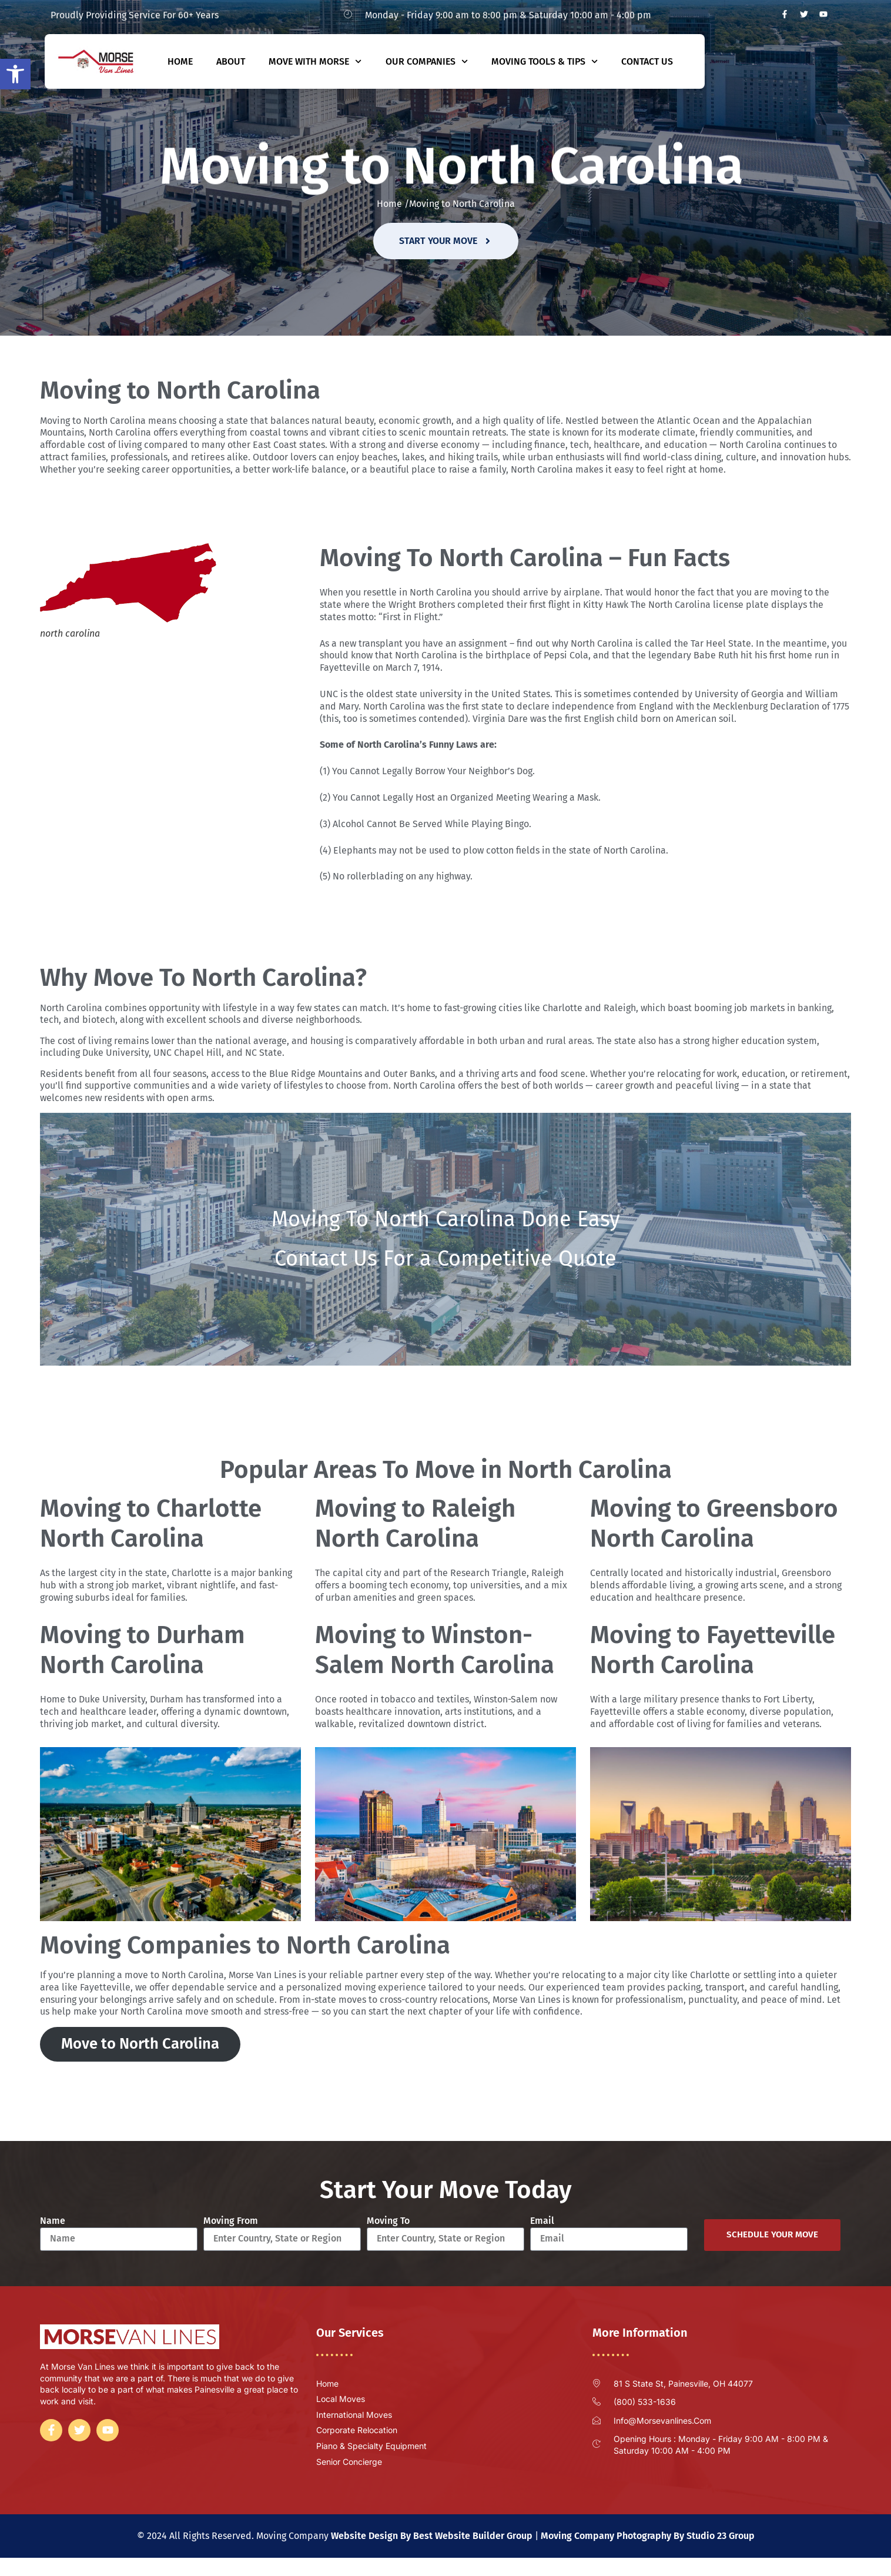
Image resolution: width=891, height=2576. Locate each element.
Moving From (230, 2220)
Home (180, 61)
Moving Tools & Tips (544, 61)
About (230, 61)
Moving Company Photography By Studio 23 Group (648, 2535)
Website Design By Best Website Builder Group (431, 2535)
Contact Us (647, 61)
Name (52, 2220)
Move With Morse (315, 61)
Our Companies (427, 61)
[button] (15, 74)
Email (542, 2220)
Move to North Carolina (140, 2044)
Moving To (388, 2220)
